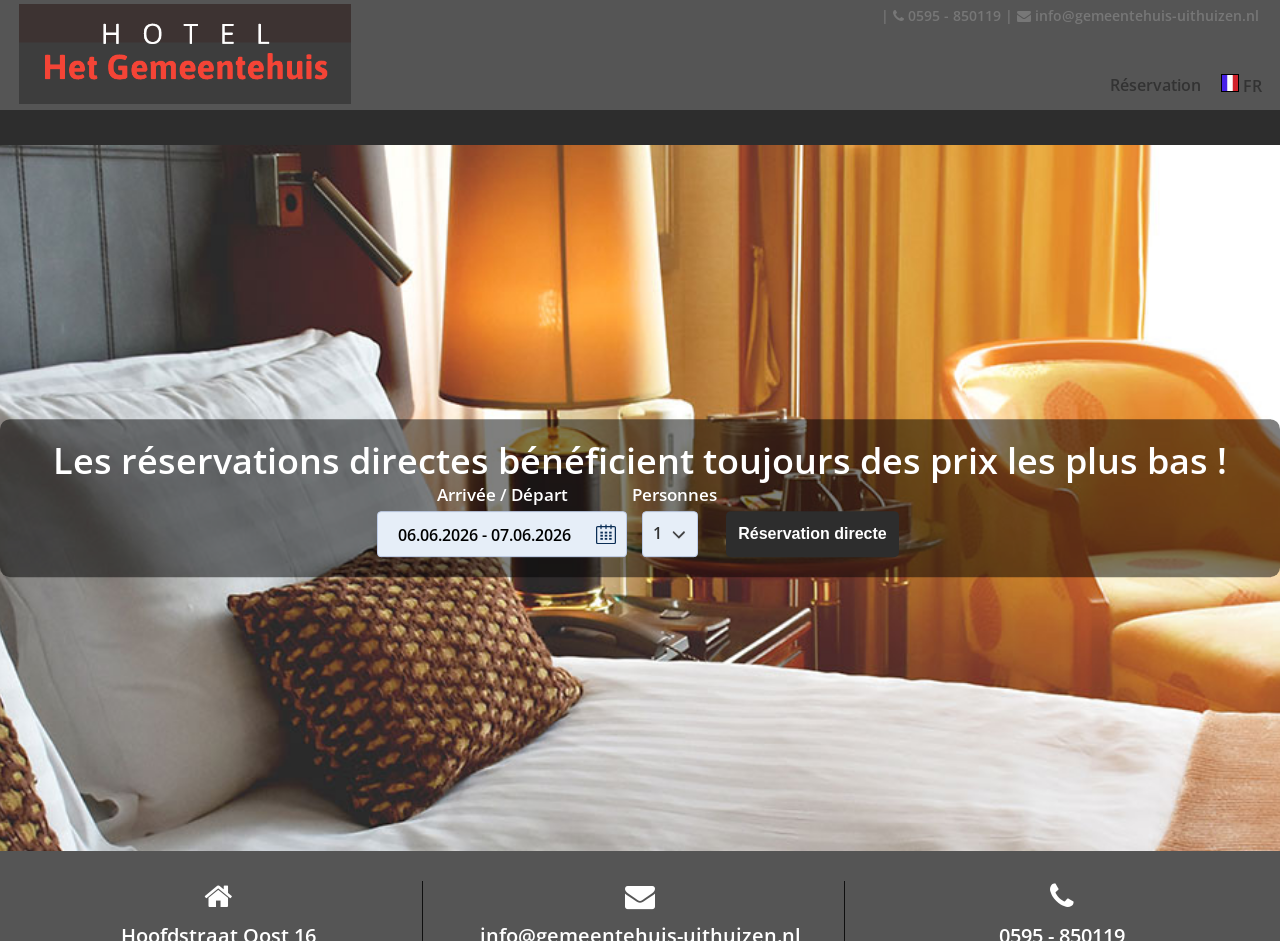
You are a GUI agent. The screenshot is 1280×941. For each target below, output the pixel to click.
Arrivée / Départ (502, 494)
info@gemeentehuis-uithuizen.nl (1138, 15)
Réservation (1155, 85)
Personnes (674, 494)
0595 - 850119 (947, 15)
